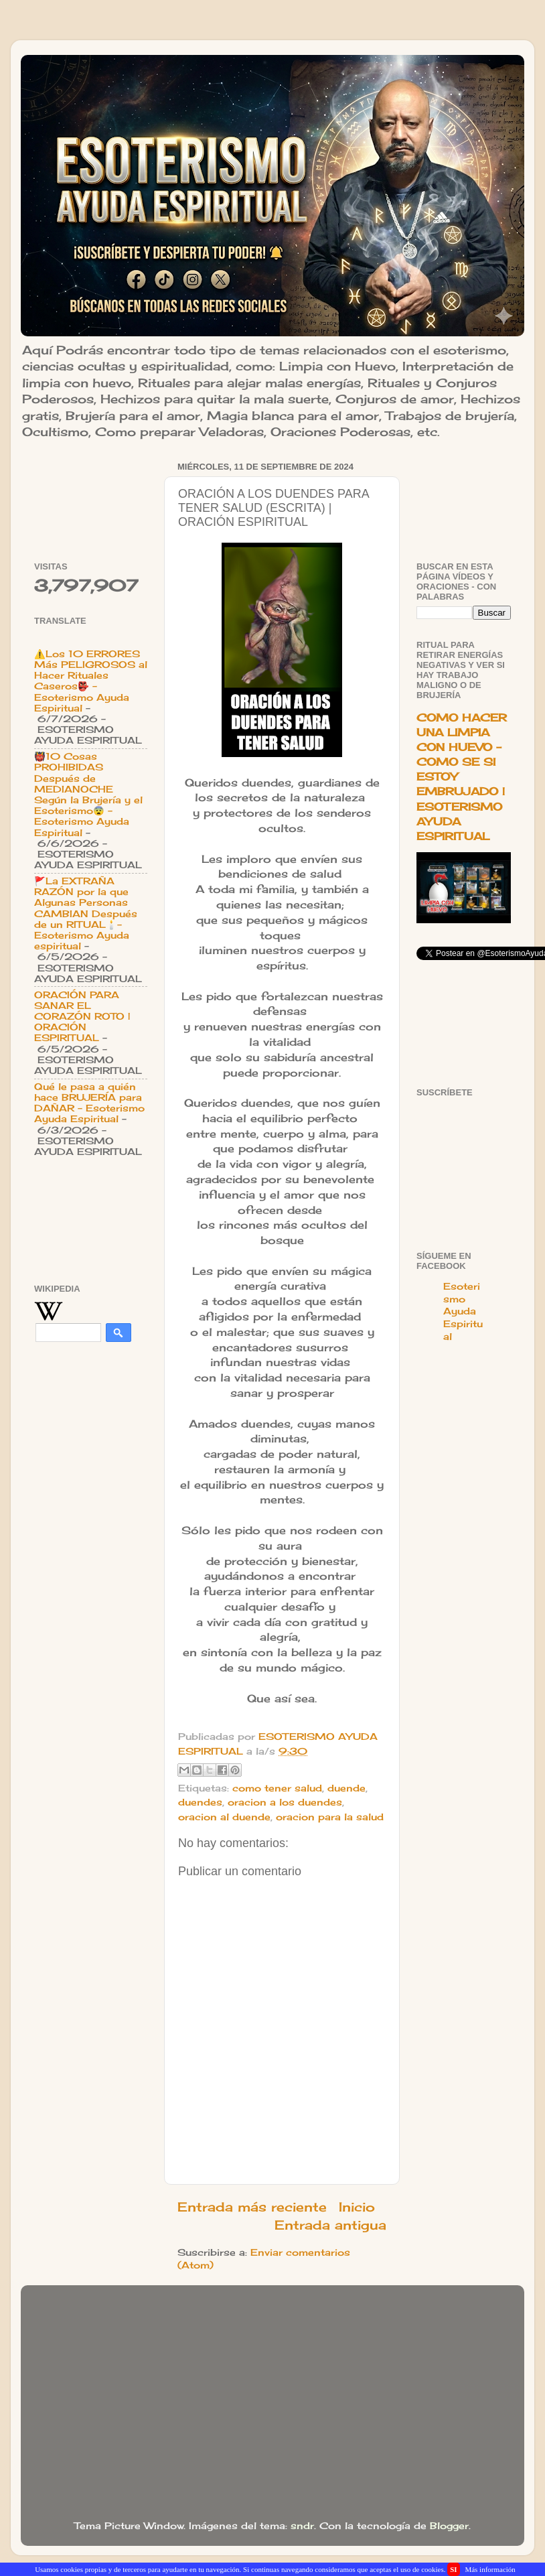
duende (346, 1788)
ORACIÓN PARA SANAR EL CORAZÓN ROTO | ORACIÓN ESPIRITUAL (82, 1017)
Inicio (357, 2207)
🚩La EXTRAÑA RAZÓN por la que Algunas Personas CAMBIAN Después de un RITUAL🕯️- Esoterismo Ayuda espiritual (85, 913)
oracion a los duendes (285, 1802)
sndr (302, 2525)
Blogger (449, 2525)
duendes (200, 1802)
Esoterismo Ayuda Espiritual (463, 1312)
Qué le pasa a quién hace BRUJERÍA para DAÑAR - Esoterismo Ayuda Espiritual (89, 1103)
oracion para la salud (330, 1817)
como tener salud (277, 1788)
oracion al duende (224, 1817)
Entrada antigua (330, 2225)
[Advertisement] (90, 499)
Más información (490, 2569)
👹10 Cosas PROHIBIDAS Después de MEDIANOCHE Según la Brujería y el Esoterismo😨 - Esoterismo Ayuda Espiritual (88, 794)
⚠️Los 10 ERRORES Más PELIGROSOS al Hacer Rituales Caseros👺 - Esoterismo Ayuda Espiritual (90, 681)
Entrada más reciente (252, 2207)
